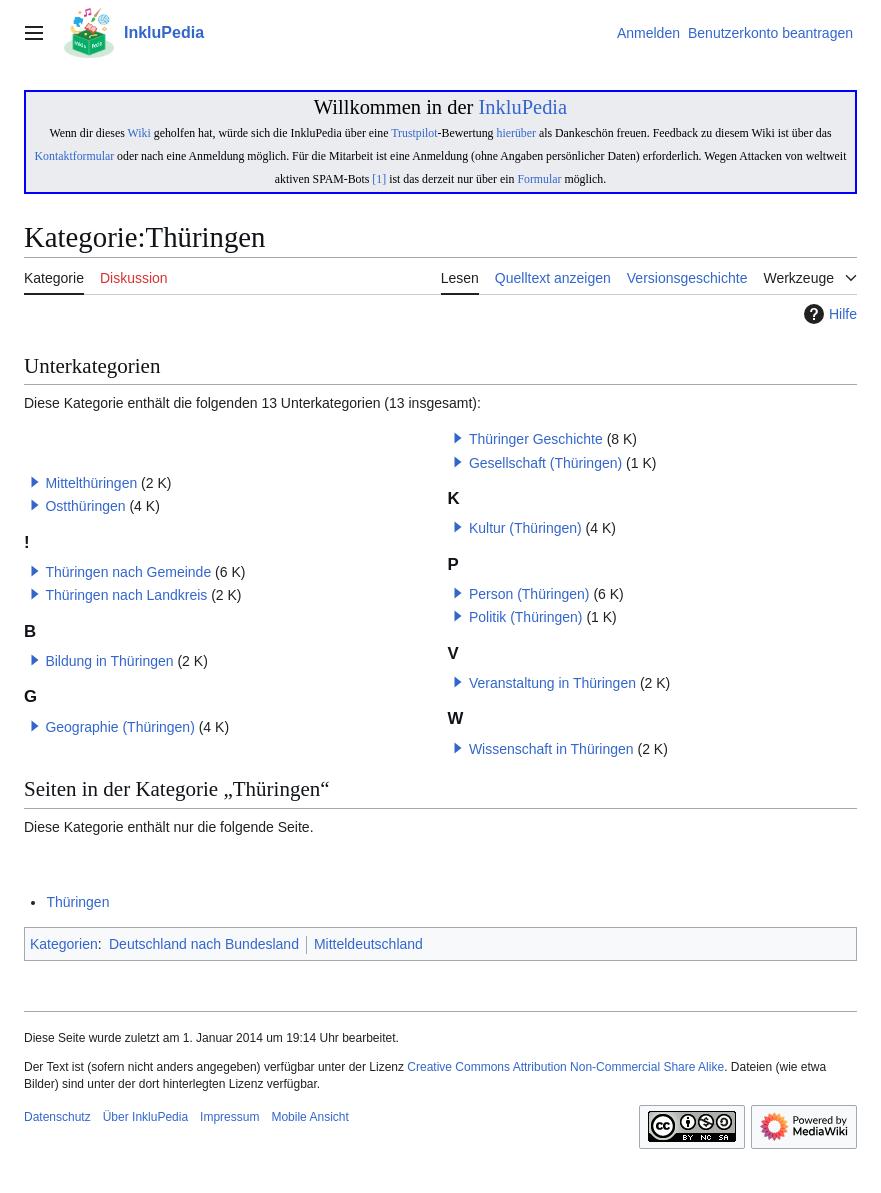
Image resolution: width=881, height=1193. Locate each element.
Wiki (139, 133)
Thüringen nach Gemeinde (128, 572)
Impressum (229, 1117)
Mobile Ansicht (309, 1117)
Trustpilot (414, 133)
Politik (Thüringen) (526, 617)
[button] (35, 482)
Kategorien (64, 944)
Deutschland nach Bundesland (204, 944)
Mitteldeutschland (368, 944)
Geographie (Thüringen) (119, 727)
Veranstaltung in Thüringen (552, 683)
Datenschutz (57, 1117)
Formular (539, 179)
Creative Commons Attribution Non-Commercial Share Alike (565, 1067)
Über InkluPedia (145, 1117)
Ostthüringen (85, 506)
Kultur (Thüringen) (525, 528)
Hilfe (828, 314)
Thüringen (77, 902)
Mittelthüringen (91, 483)
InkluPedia (522, 107)
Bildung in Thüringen (109, 661)
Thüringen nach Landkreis (126, 595)
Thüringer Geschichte (536, 439)
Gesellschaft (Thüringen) (545, 463)
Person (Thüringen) (529, 594)
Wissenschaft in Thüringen (551, 749)
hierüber (515, 133)
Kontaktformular (75, 156)
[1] (379, 179)
